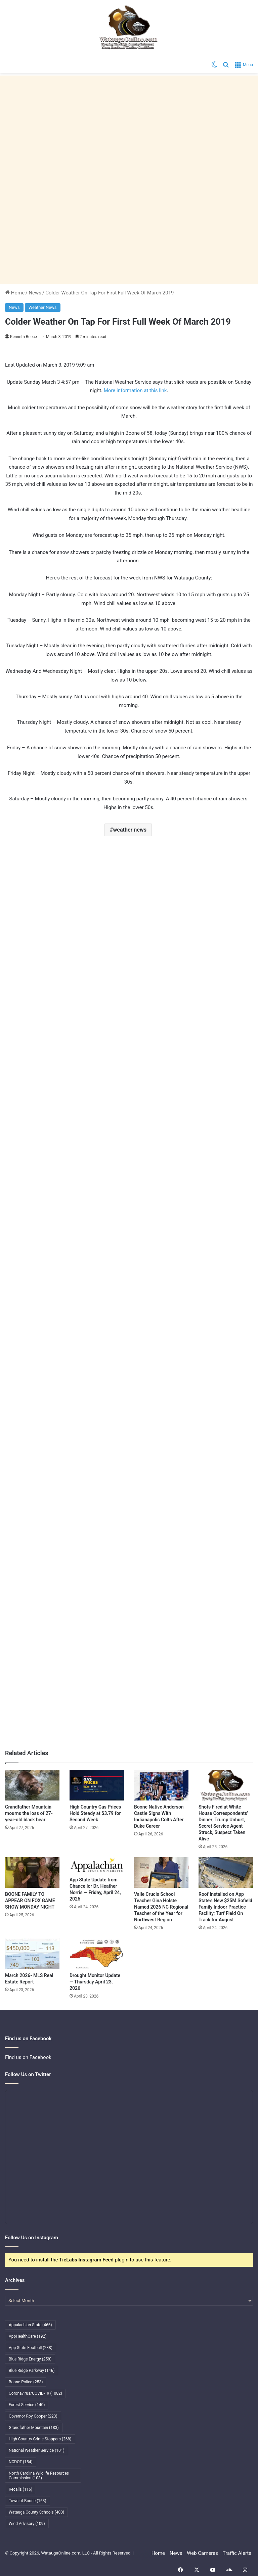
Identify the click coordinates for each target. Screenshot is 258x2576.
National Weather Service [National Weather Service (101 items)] (36, 2450)
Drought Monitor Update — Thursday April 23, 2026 (95, 1982)
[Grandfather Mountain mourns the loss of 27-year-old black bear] (32, 1785)
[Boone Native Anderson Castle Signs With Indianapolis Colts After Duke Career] (161, 1785)
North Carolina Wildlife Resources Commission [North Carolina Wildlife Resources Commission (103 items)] (39, 2475)
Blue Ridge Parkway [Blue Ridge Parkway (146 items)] (31, 2370)
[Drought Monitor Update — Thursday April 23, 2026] (97, 1953)
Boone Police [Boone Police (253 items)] (26, 2382)
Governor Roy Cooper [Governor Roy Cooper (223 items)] (33, 2416)
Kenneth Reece (23, 336)
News (35, 293)
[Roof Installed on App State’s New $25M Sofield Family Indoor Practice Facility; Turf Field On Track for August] (226, 1872)
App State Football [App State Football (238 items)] (30, 2347)
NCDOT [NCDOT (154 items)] (21, 2462)
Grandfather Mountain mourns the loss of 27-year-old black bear (29, 1813)
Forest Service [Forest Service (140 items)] (27, 2404)
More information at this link (135, 390)
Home (15, 293)
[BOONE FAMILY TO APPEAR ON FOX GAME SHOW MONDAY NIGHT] (32, 1872)
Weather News (43, 307)
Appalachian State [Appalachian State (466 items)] (30, 2325)
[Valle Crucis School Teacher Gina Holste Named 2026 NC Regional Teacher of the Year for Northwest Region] (161, 1872)
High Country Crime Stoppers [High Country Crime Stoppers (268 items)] (40, 2439)
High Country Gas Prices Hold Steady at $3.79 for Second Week (95, 1813)
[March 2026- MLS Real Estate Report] (32, 1953)
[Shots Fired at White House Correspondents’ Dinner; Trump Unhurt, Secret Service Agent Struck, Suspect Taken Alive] (226, 1785)
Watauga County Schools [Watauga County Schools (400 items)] (36, 2512)
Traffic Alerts (237, 2553)
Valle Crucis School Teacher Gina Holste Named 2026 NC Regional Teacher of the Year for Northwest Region (161, 1906)
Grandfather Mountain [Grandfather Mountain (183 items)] (34, 2427)
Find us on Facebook (28, 2057)
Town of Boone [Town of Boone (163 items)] (27, 2500)
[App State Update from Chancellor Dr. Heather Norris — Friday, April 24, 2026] (97, 1865)
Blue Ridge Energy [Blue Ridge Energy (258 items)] (30, 2359)
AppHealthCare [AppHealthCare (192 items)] (27, 2336)
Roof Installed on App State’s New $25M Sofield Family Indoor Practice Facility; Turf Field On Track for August (225, 1906)
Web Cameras (202, 2553)
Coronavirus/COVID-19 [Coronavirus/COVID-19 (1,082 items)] (35, 2393)
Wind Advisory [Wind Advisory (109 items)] (27, 2523)
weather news (129, 830)
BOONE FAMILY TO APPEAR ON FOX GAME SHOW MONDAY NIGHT (30, 1900)
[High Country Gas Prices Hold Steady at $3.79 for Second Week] (97, 1785)
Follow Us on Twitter (28, 2074)
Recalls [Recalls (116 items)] (20, 2489)
